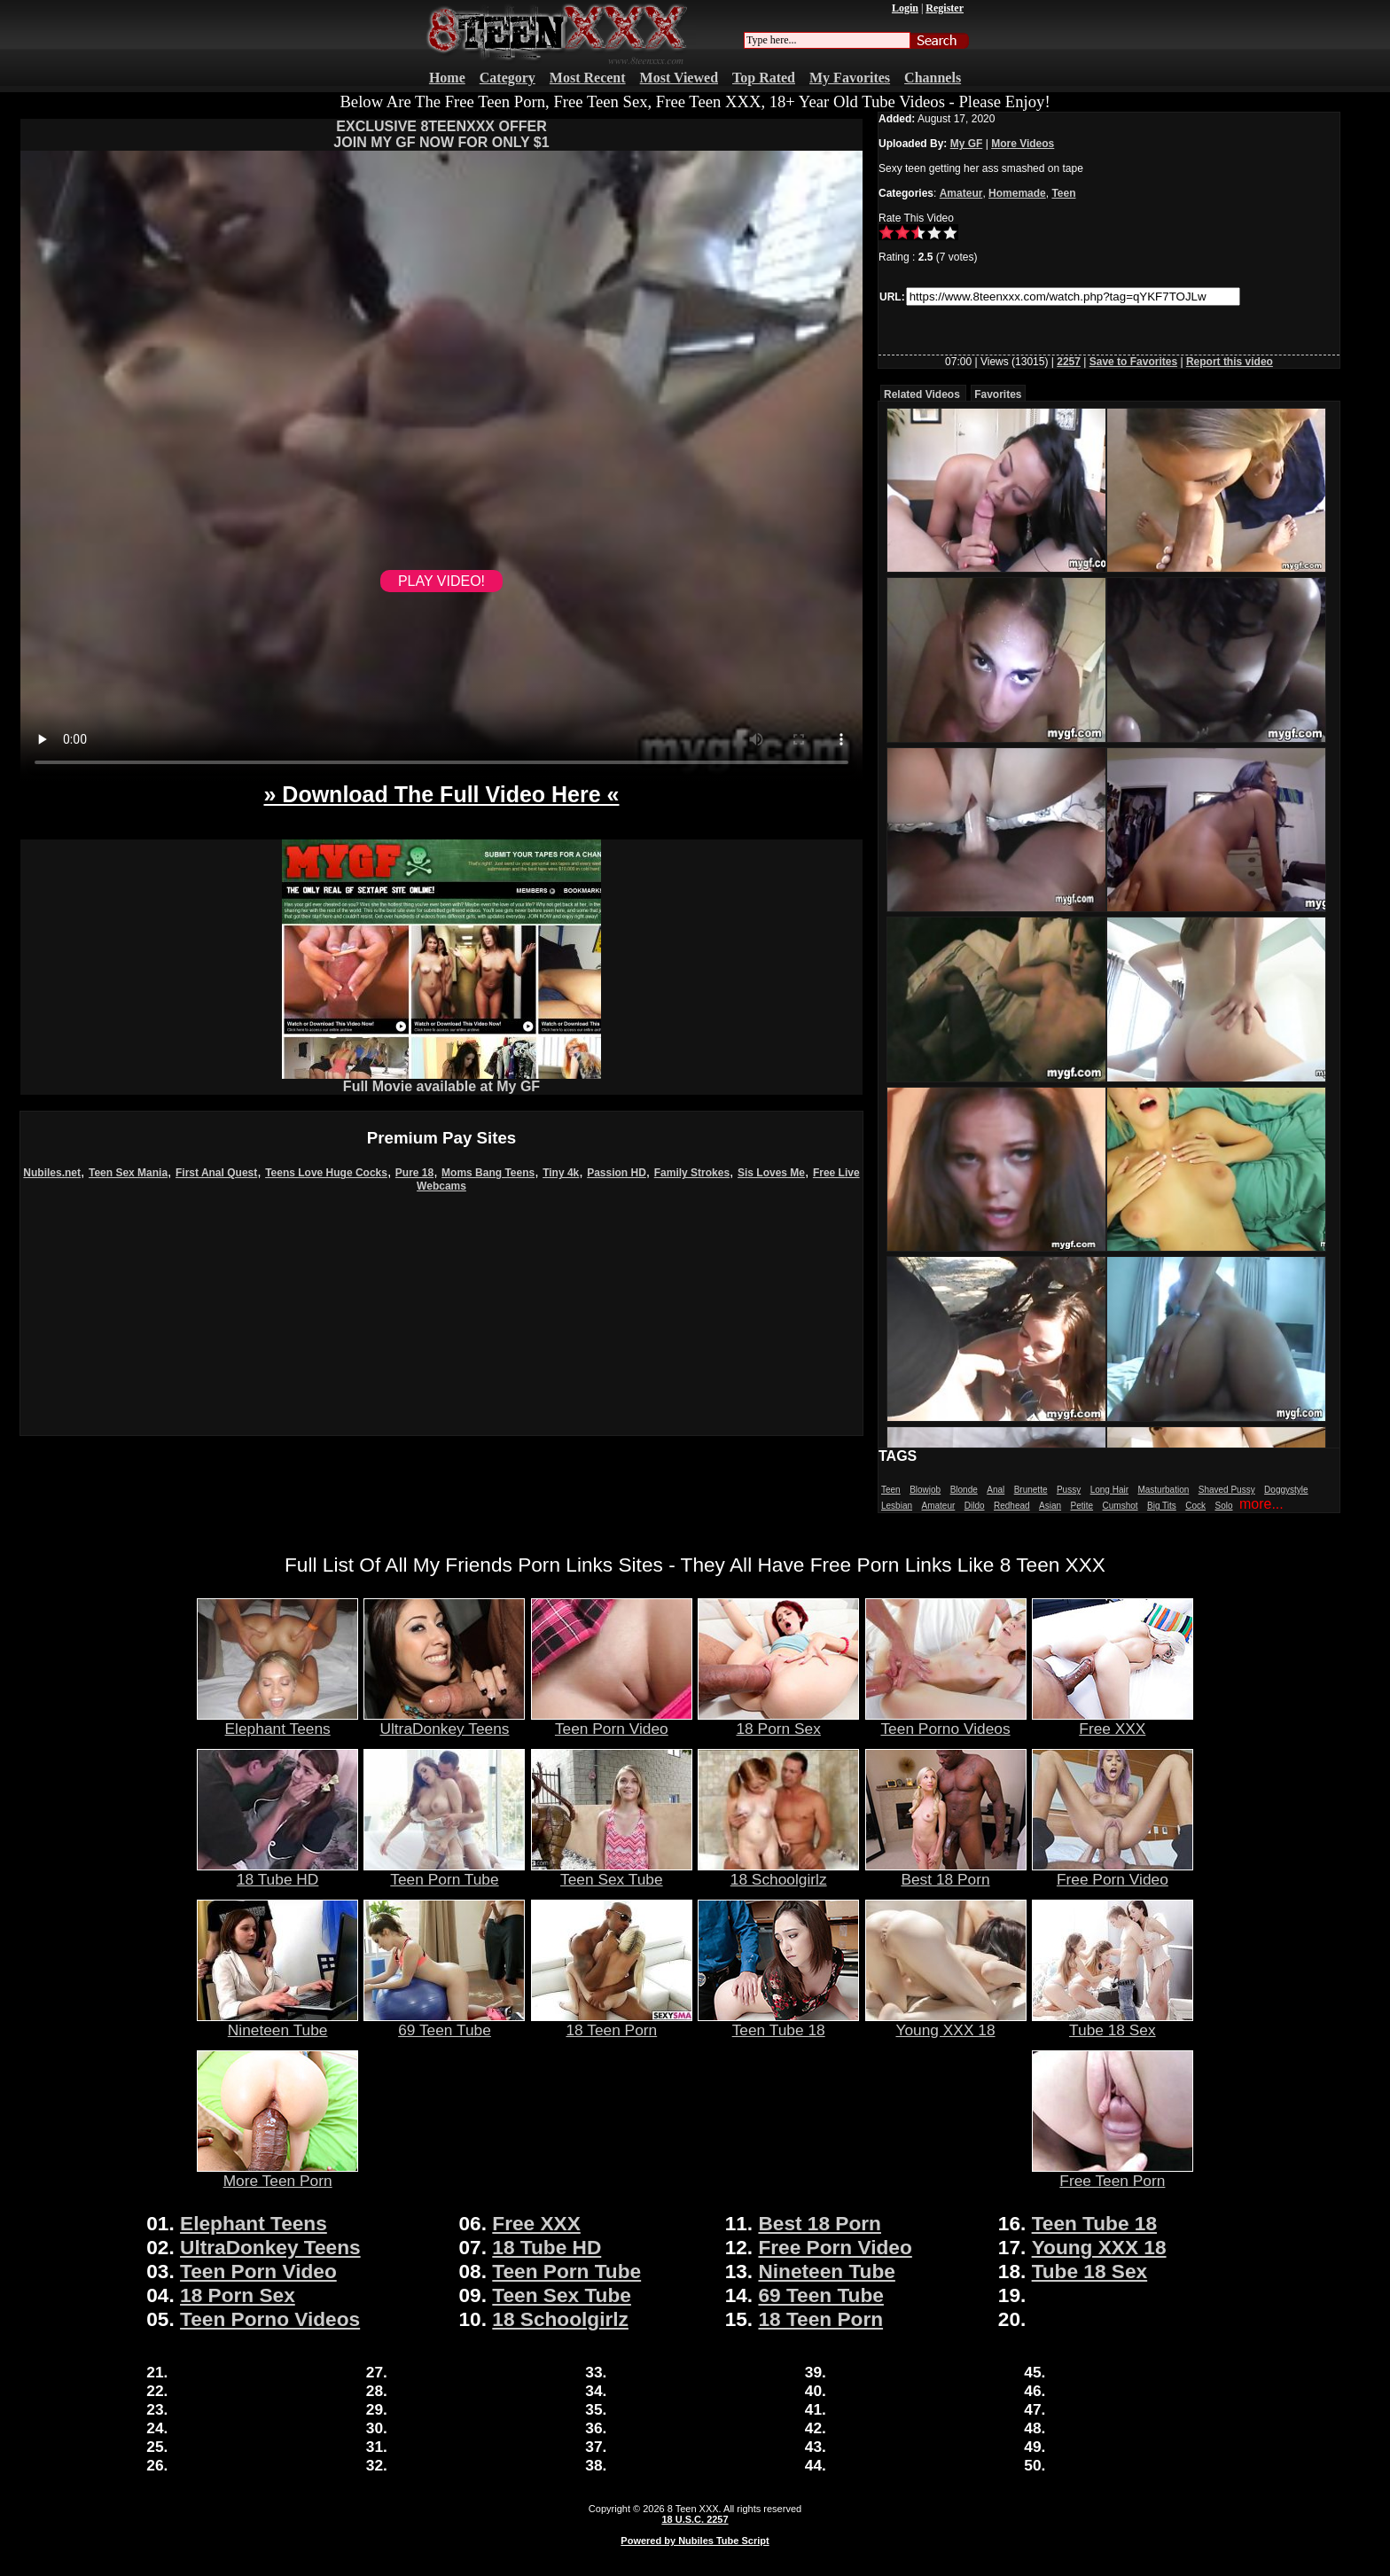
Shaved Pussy (1227, 1490)
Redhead (1012, 1505)
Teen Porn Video (611, 1721)
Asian (1050, 1505)
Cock (1195, 1505)
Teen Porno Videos (946, 1721)
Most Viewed (679, 77)
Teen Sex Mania (128, 1173)
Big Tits (1161, 1505)
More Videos (1022, 143)
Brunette (1031, 1490)
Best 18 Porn (946, 1872)
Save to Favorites (1133, 361)
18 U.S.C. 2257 (694, 2519)
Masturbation (1163, 1490)
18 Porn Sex (778, 1721)
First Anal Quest (216, 1173)
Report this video (1229, 361)
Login (905, 8)
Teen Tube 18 (778, 2023)
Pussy (1069, 1490)
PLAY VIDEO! (441, 581)
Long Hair (1109, 1490)
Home (447, 77)
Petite (1082, 1505)
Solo (1224, 1505)
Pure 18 (414, 1173)
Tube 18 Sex (1112, 2023)
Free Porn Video (1112, 1872)
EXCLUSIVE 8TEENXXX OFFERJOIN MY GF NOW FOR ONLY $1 (441, 134)
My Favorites (849, 77)
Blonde (964, 1490)
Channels (932, 77)
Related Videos (922, 394)
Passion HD (616, 1173)
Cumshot (1120, 1505)
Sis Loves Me (771, 1173)
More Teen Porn (277, 2174)
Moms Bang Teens (488, 1173)
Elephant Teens (277, 1721)
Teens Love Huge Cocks (326, 1173)
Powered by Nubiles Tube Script (695, 2540)
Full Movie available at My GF (441, 1080)
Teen (1063, 193)
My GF (966, 143)
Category (507, 77)
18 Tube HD (277, 1872)
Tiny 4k (561, 1173)
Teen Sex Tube (611, 1872)
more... (1261, 1503)
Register (944, 8)
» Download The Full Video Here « (441, 794)
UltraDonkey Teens (444, 1721)
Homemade (1017, 193)
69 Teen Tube (444, 2023)
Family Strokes (692, 1173)
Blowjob (925, 1490)
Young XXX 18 (946, 2023)
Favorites (997, 394)
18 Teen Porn (611, 2023)
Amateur (961, 193)
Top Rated (763, 77)
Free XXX (1112, 1721)
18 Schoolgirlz (778, 1872)
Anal (995, 1490)
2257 (1069, 361)
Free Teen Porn (1112, 2174)
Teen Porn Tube (444, 1872)
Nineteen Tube (277, 2023)
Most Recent (588, 77)
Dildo (974, 1505)
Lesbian (896, 1505)
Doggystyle (1286, 1490)
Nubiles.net (52, 1173)
